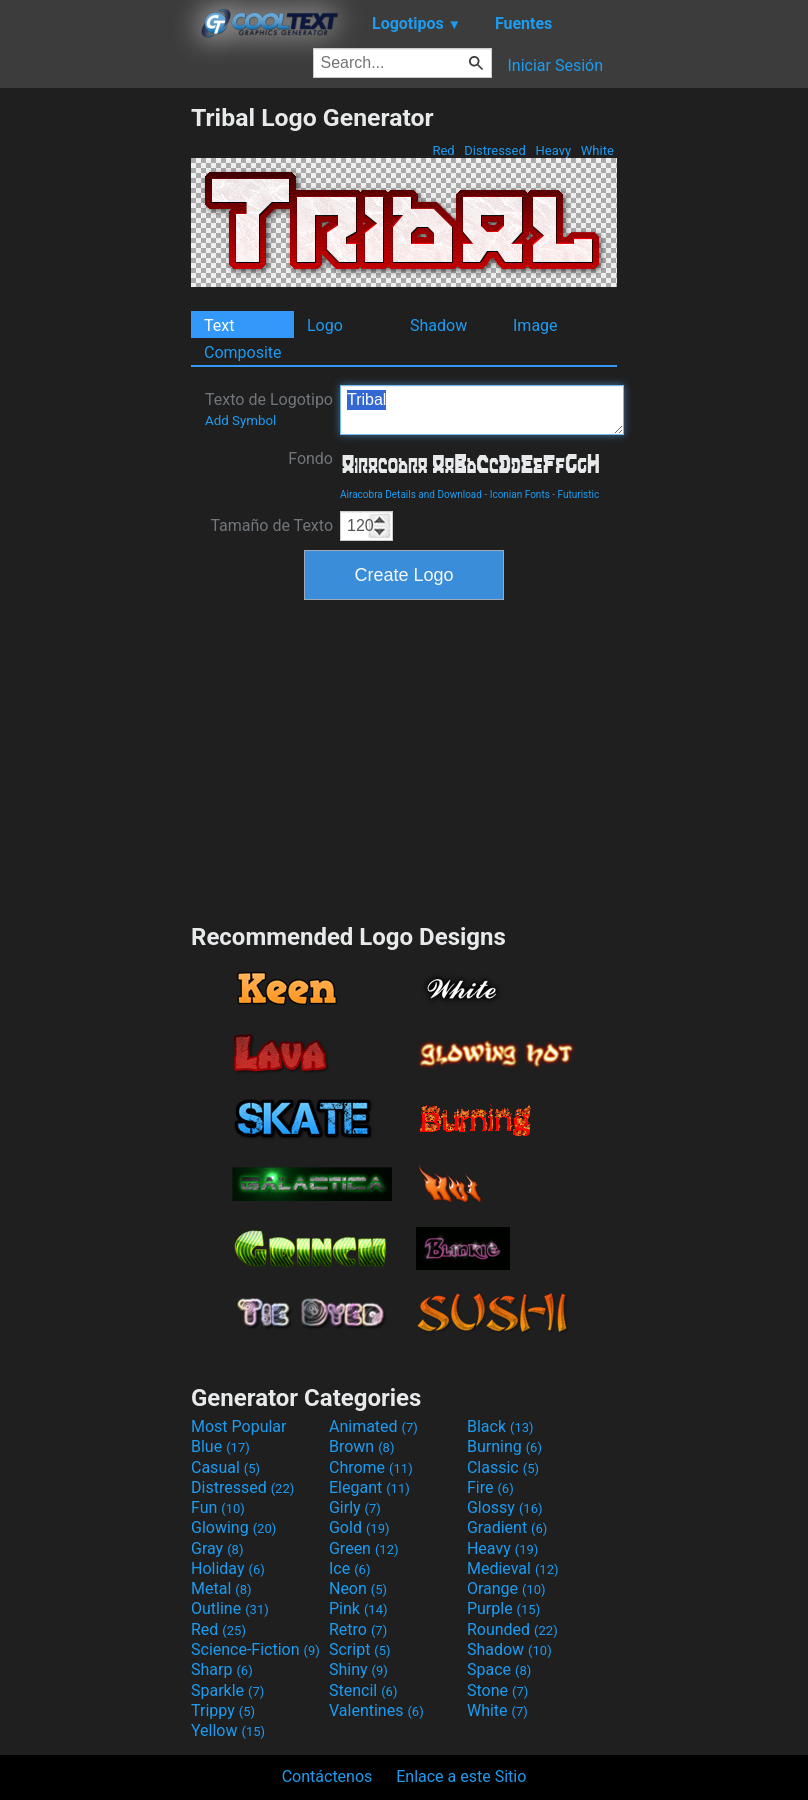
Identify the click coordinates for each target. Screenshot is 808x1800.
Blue (220, 1446)
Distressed (495, 150)
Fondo (310, 458)
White (597, 150)
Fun (218, 1507)
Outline (230, 1608)
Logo (325, 325)
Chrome (371, 1467)
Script (360, 1649)
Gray (217, 1548)
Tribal (482, 410)
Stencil (363, 1690)
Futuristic (579, 494)
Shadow (438, 325)
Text (219, 325)
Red (443, 150)
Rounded (512, 1629)
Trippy (223, 1710)
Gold (359, 1527)
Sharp (222, 1669)
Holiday (228, 1568)
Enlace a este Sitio (461, 1776)
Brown (361, 1446)
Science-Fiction (255, 1649)
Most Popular (239, 1426)
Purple (503, 1608)
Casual (225, 1467)
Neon (358, 1588)
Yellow (228, 1730)
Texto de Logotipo (269, 409)
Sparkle (227, 1690)
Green (364, 1548)
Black (500, 1426)
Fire (490, 1487)
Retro (358, 1629)
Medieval (513, 1568)
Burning (504, 1446)
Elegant (369, 1487)
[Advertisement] (95, 403)
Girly (355, 1507)
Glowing (233, 1527)
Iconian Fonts (520, 494)
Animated (373, 1426)
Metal (221, 1588)
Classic (503, 1467)
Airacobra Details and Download (411, 494)
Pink (358, 1608)
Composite (243, 352)
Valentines (376, 1710)
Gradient (507, 1527)
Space (499, 1669)
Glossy (505, 1507)
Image (535, 325)
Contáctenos (327, 1776)
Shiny (358, 1669)
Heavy (553, 150)
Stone (497, 1690)
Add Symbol (240, 420)
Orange (506, 1588)
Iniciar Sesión (555, 65)
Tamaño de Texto (271, 525)
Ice (349, 1568)
